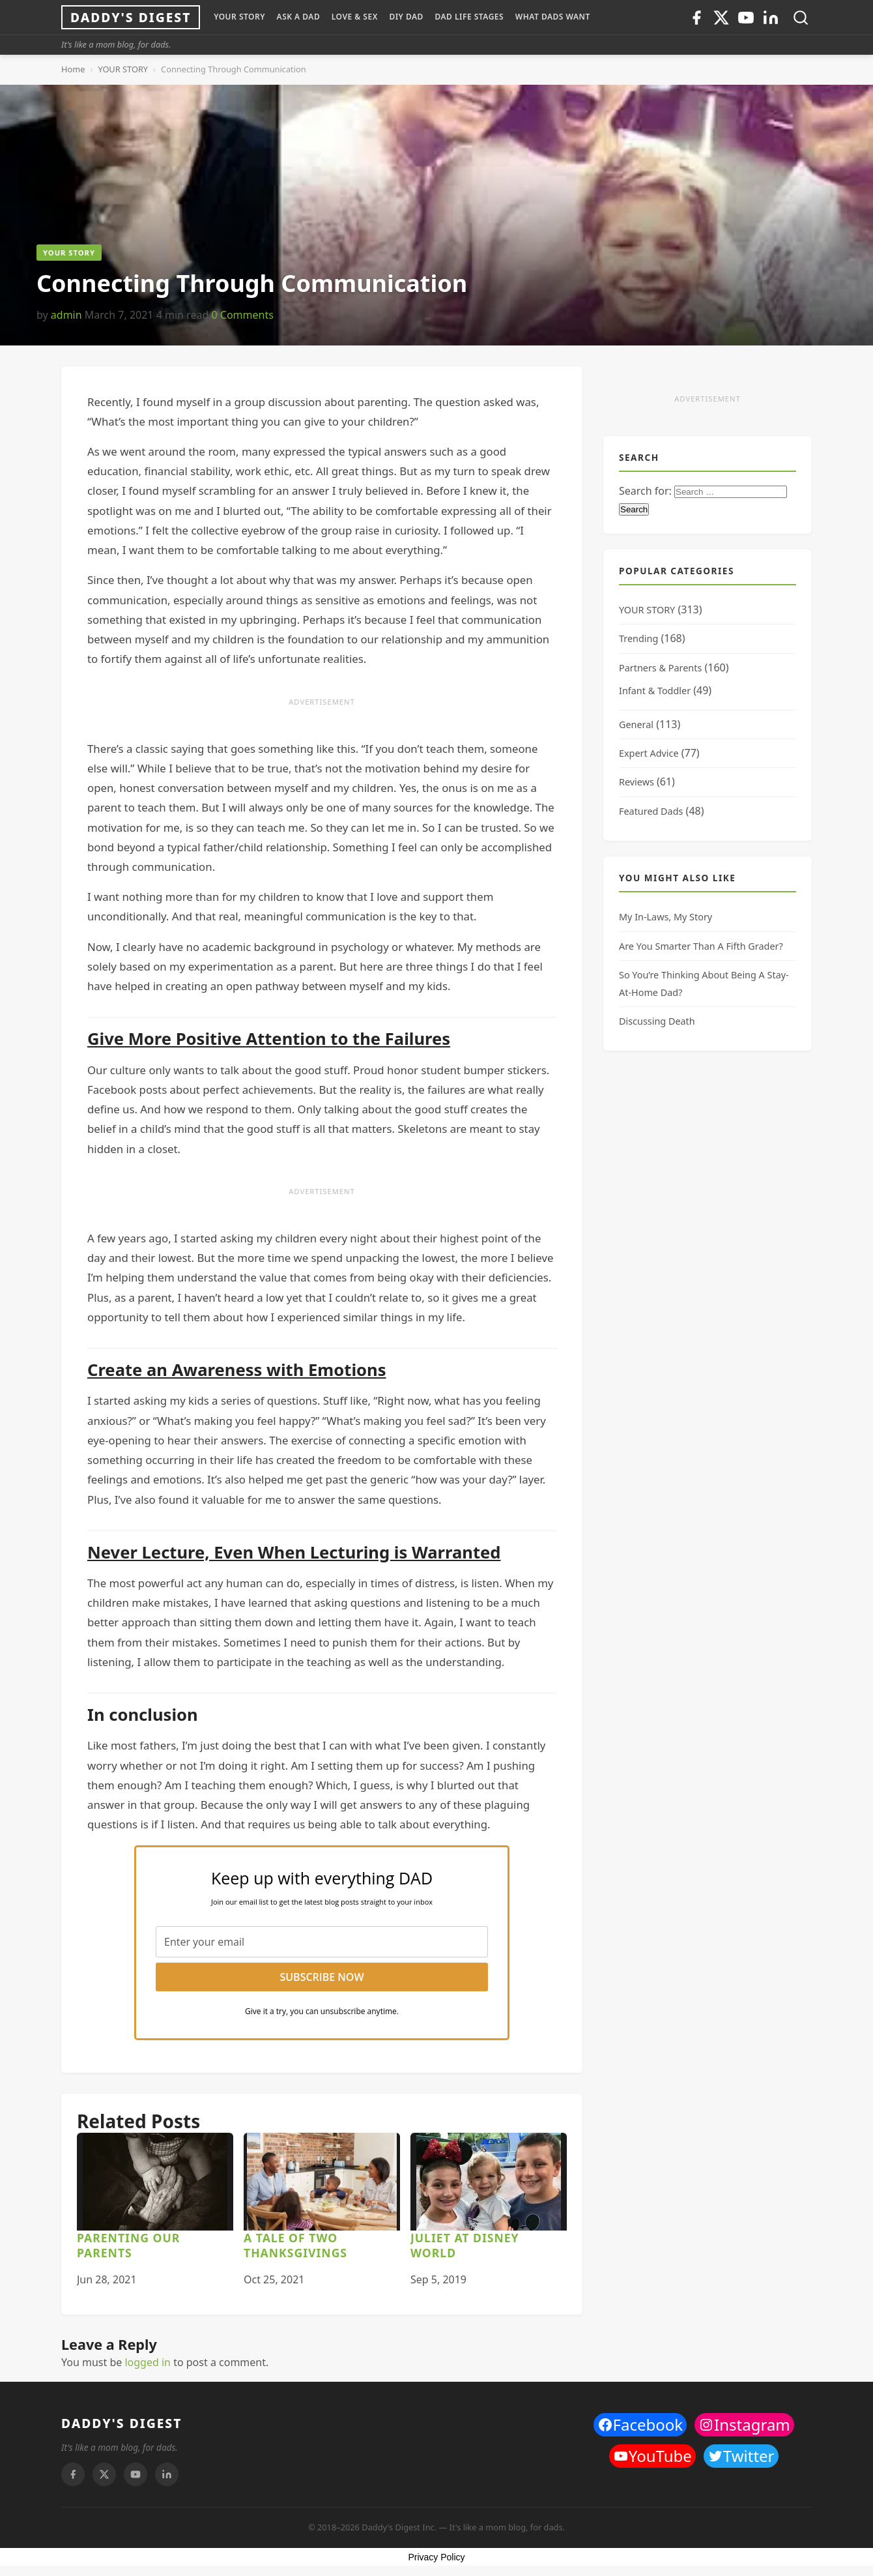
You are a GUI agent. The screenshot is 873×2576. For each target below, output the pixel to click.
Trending (638, 638)
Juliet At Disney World (464, 2245)
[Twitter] (721, 17)
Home (73, 69)
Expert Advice (649, 753)
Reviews (636, 782)
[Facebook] (696, 17)
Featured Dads (651, 811)
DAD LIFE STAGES (469, 16)
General (636, 724)
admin (66, 315)
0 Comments (242, 315)
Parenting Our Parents (128, 2245)
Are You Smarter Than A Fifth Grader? (701, 946)
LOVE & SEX (355, 16)
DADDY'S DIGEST (121, 2423)
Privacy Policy (436, 2557)
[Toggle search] (801, 18)
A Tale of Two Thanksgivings (295, 2245)
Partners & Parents (660, 668)
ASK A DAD (299, 16)
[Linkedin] (770, 17)
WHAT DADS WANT (552, 16)
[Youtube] (745, 17)
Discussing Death (657, 1021)
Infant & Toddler (655, 690)
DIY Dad (406, 16)
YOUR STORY (239, 16)
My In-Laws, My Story (665, 917)
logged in (147, 2362)
